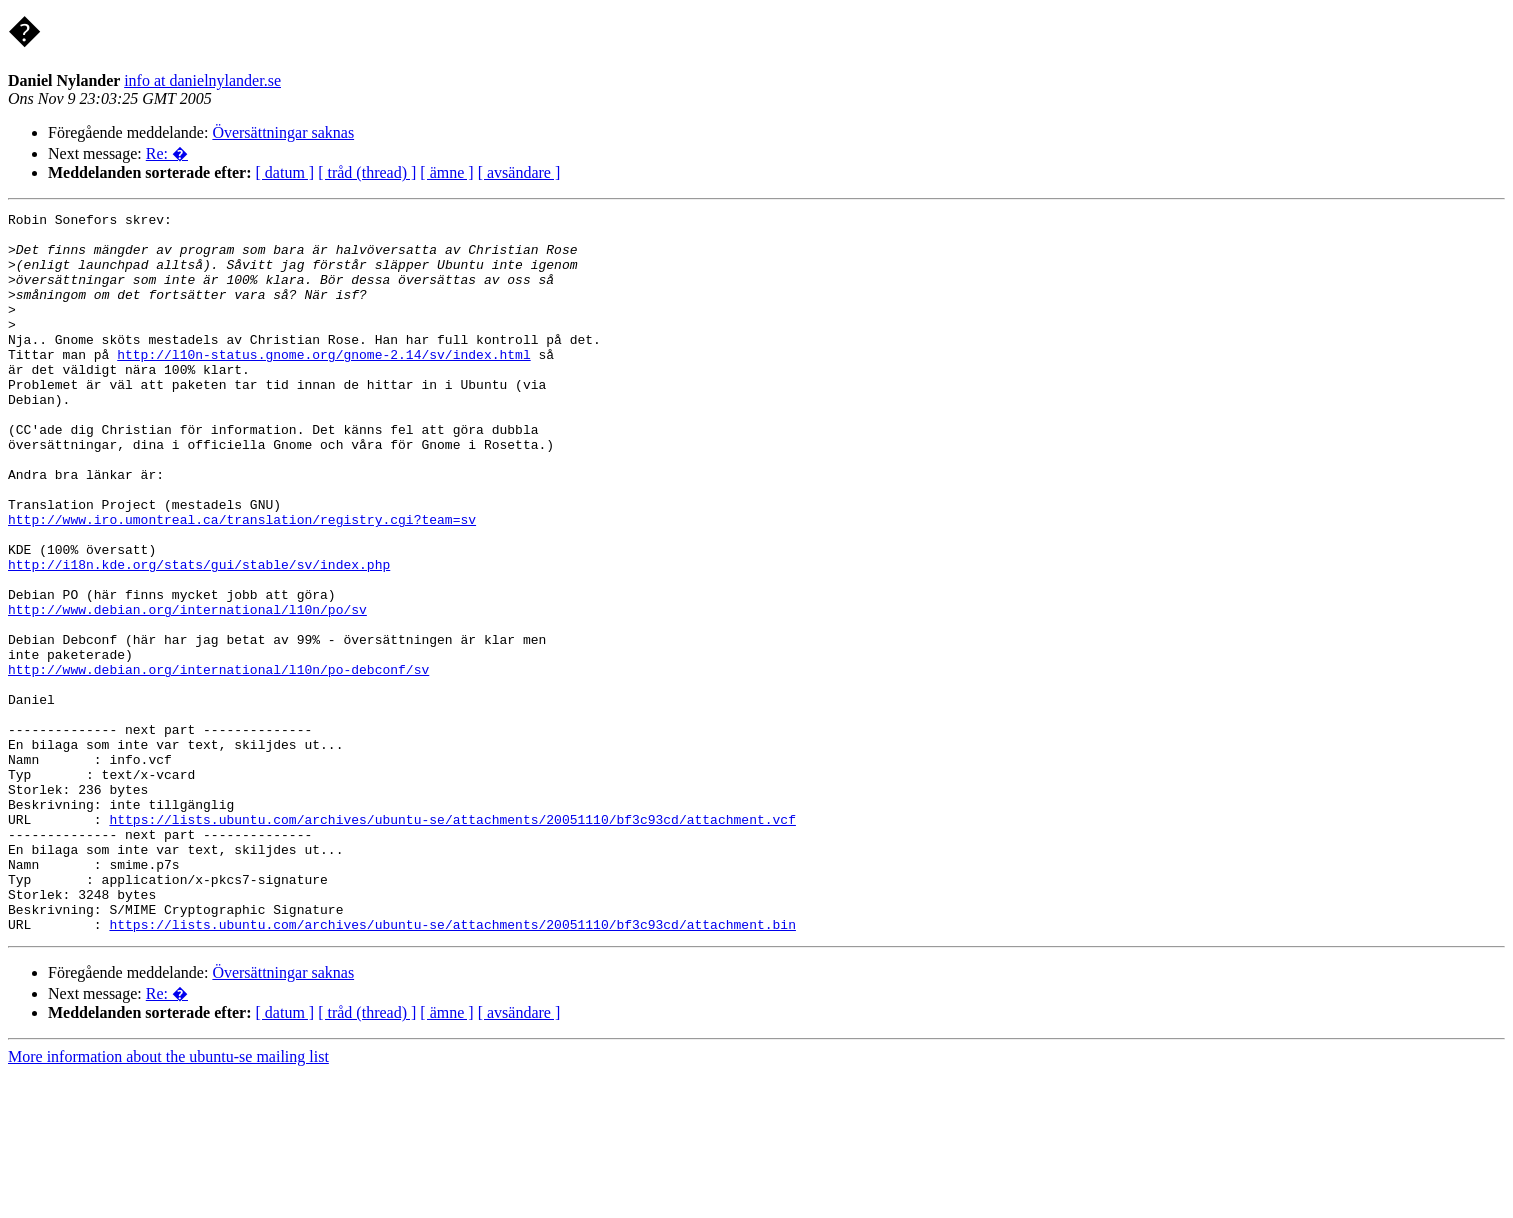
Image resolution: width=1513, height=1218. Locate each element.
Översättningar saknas (283, 132)
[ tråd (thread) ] (367, 172)
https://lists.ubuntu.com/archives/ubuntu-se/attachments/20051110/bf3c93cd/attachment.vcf (452, 942)
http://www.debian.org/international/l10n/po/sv (187, 690)
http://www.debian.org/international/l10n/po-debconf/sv (218, 762)
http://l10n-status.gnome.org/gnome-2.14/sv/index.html (323, 384)
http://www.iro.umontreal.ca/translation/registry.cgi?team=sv (242, 582)
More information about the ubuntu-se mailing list (168, 1200)
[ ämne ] (446, 172)
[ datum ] (285, 172)
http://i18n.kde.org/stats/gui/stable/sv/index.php (199, 636)
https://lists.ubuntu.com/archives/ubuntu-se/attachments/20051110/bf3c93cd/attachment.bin (452, 1068)
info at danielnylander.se (202, 80)
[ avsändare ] (519, 172)
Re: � (167, 153)
